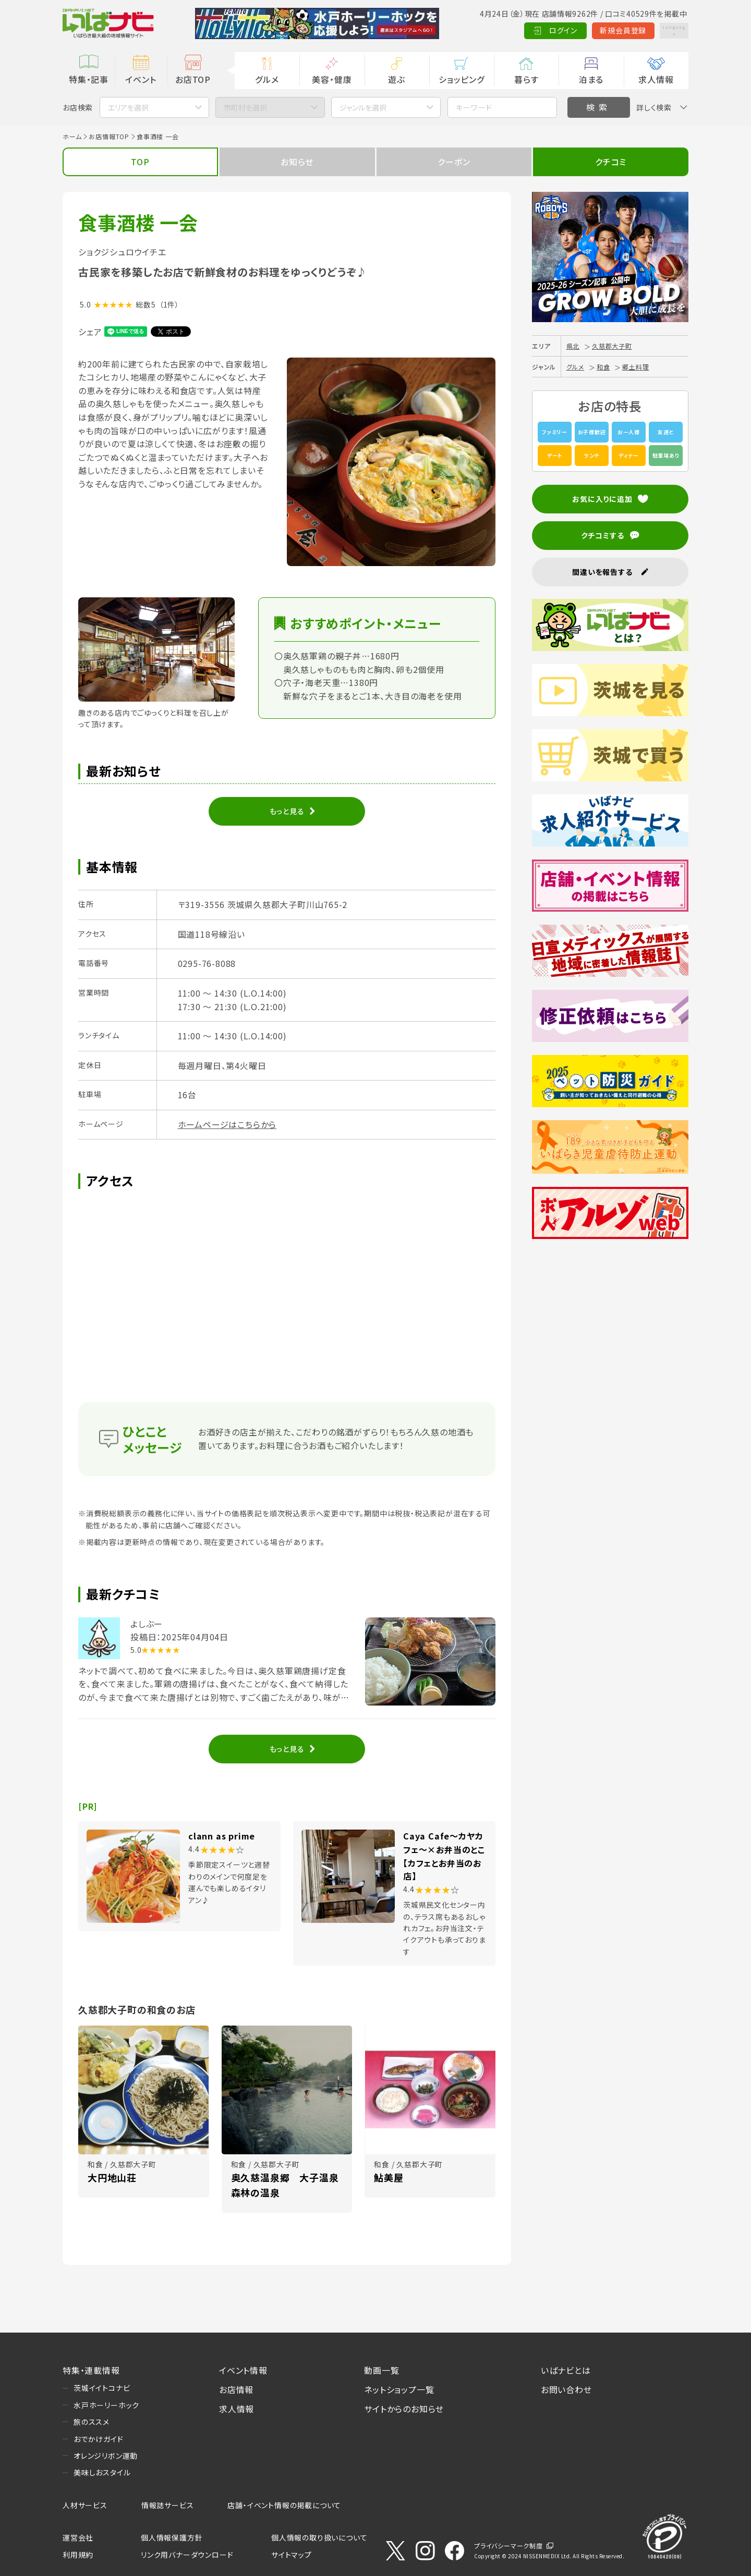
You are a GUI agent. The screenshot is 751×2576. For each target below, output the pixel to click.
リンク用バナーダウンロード (187, 2554)
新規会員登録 (600, 30)
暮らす (526, 79)
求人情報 (655, 79)
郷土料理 (635, 366)
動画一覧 (381, 2370)
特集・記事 (88, 79)
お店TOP (193, 79)
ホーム (72, 136)
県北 (573, 345)
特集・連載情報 (91, 2370)
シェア (90, 331)
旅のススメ (92, 2421)
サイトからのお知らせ (404, 2408)
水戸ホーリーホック (106, 2405)
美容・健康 (332, 79)
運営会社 (78, 2537)
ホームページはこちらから (227, 1124)
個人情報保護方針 (171, 2537)
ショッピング (461, 79)
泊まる (591, 79)
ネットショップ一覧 (399, 2389)
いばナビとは (566, 2370)
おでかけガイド (99, 2439)
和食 (603, 366)
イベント (140, 79)
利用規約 (78, 2554)
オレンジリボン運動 (106, 2455)
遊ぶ (396, 79)
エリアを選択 (128, 107)
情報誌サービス (167, 2505)
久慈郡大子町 (612, 345)
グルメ (266, 79)
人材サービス (85, 2505)
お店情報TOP (109, 136)
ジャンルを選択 (363, 107)
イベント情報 (243, 2370)
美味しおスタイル (102, 2472)
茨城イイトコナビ (102, 2388)
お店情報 (236, 2389)
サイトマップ (291, 2554)
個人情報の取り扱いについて (319, 2537)
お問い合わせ (566, 2389)
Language (662, 30)
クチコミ (610, 161)
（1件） (169, 304)
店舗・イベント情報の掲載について (284, 2505)
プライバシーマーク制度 (508, 2545)
